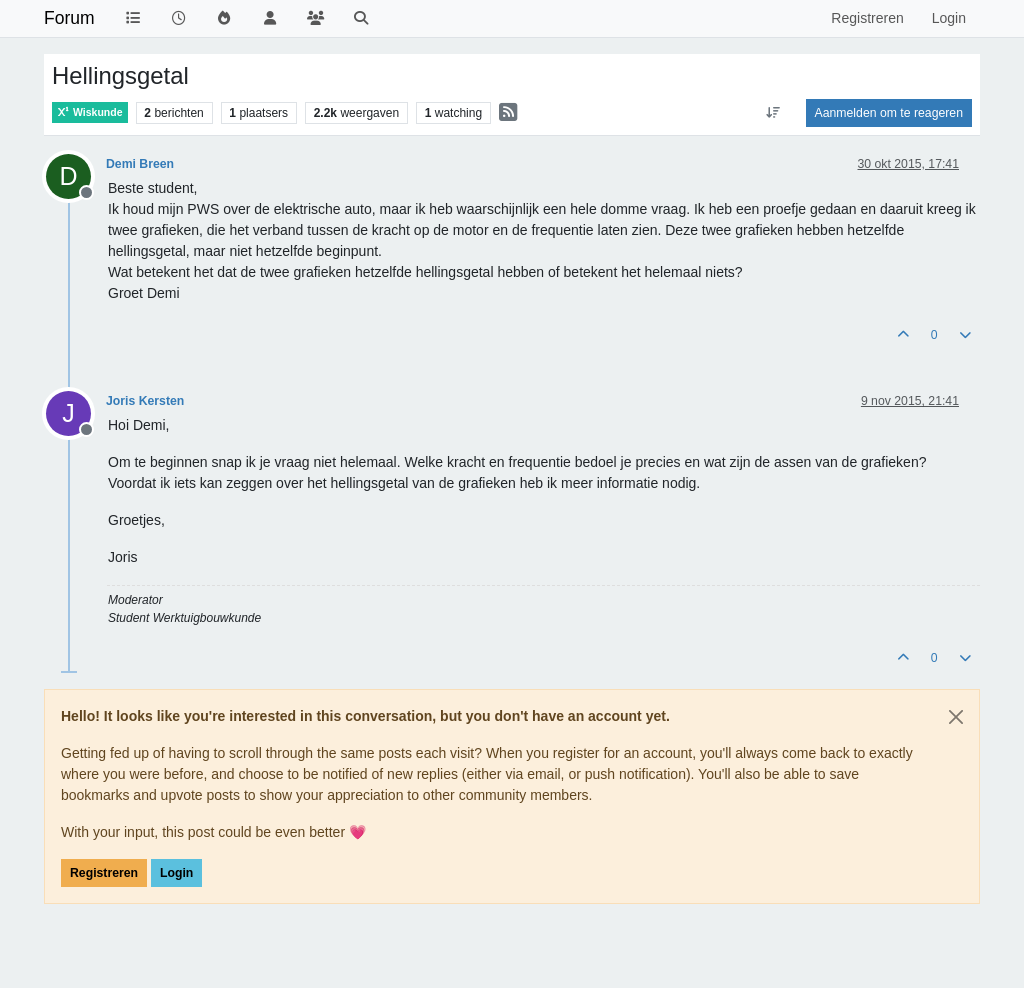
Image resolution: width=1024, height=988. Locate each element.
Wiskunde (90, 112)
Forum (69, 18)
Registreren (104, 873)
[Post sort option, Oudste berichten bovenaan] (772, 113)
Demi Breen (140, 164)
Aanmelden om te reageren (889, 113)
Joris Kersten (145, 401)
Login (176, 873)
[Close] (956, 717)
